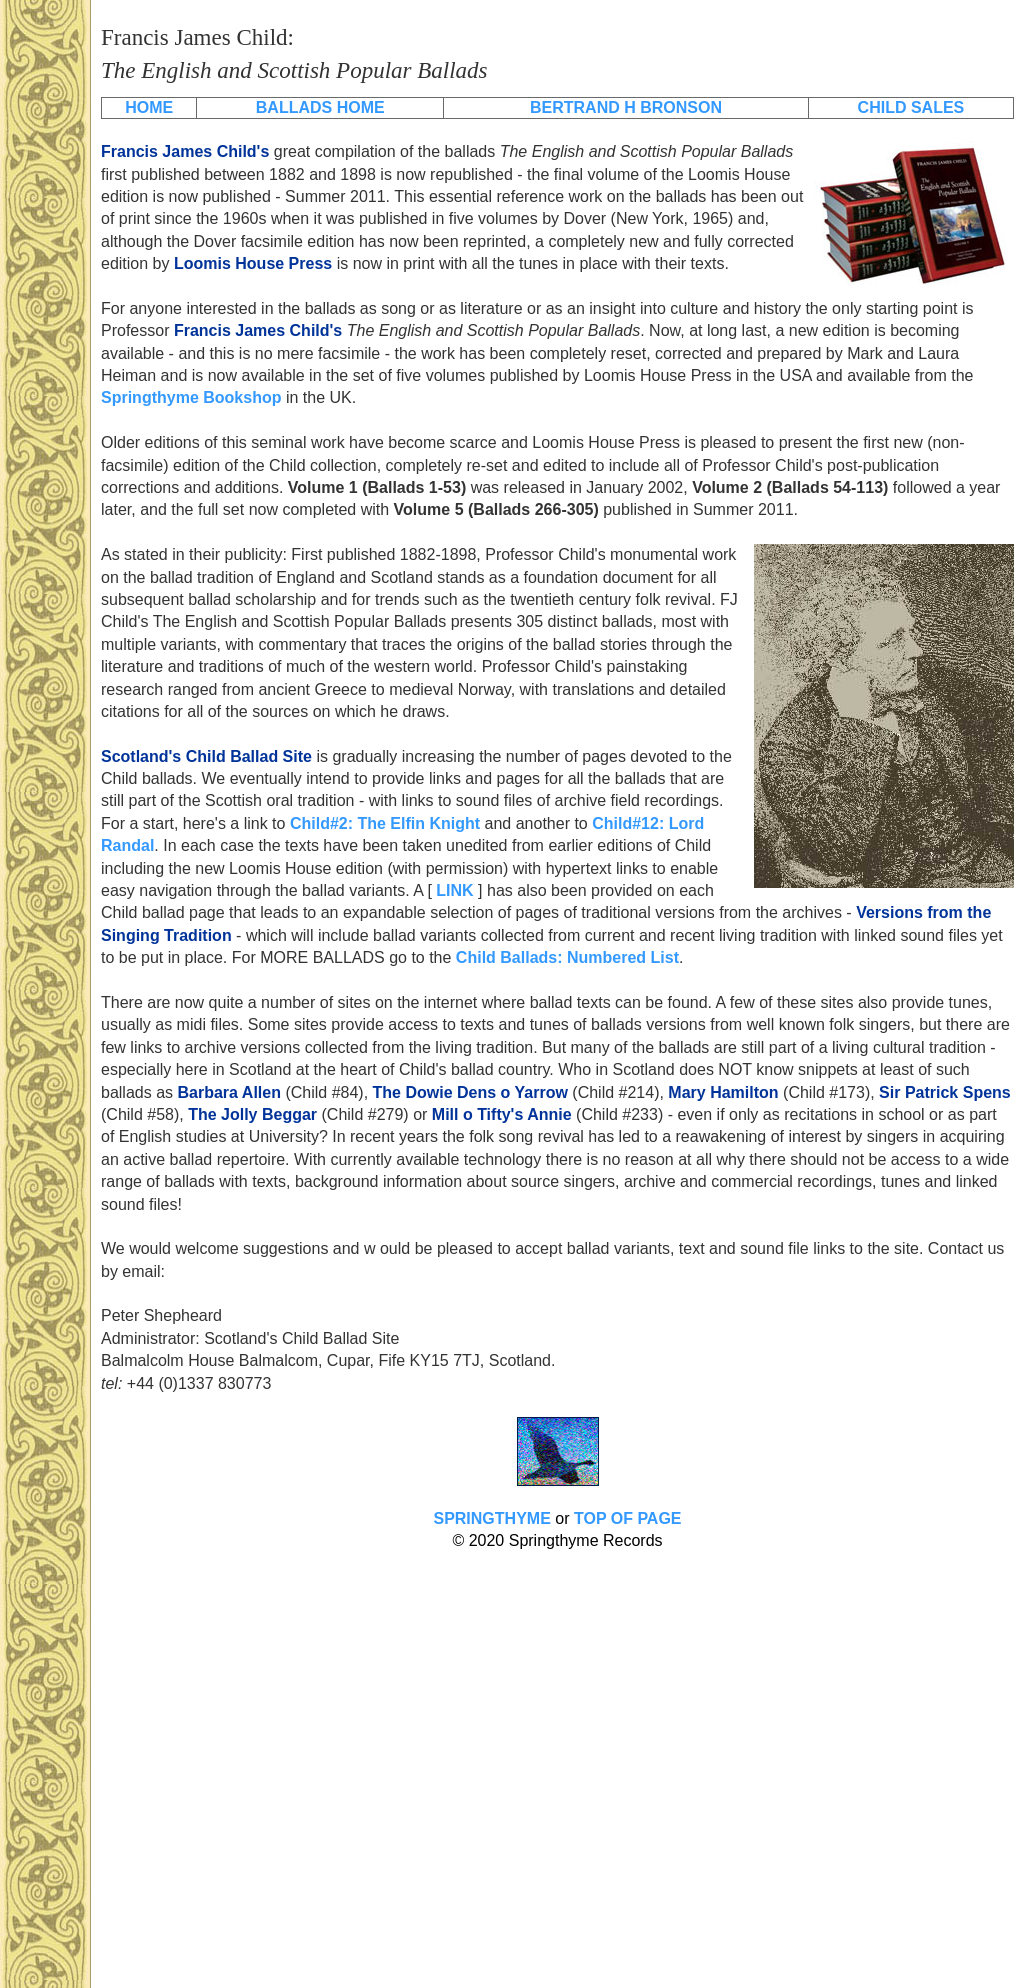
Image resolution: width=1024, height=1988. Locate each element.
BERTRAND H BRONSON (626, 107)
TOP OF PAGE (628, 1518)
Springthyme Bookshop (191, 397)
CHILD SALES (911, 107)
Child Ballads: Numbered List (567, 957)
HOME (149, 107)
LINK (454, 890)
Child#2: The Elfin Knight (385, 823)
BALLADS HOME (320, 107)
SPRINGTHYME (491, 1518)
